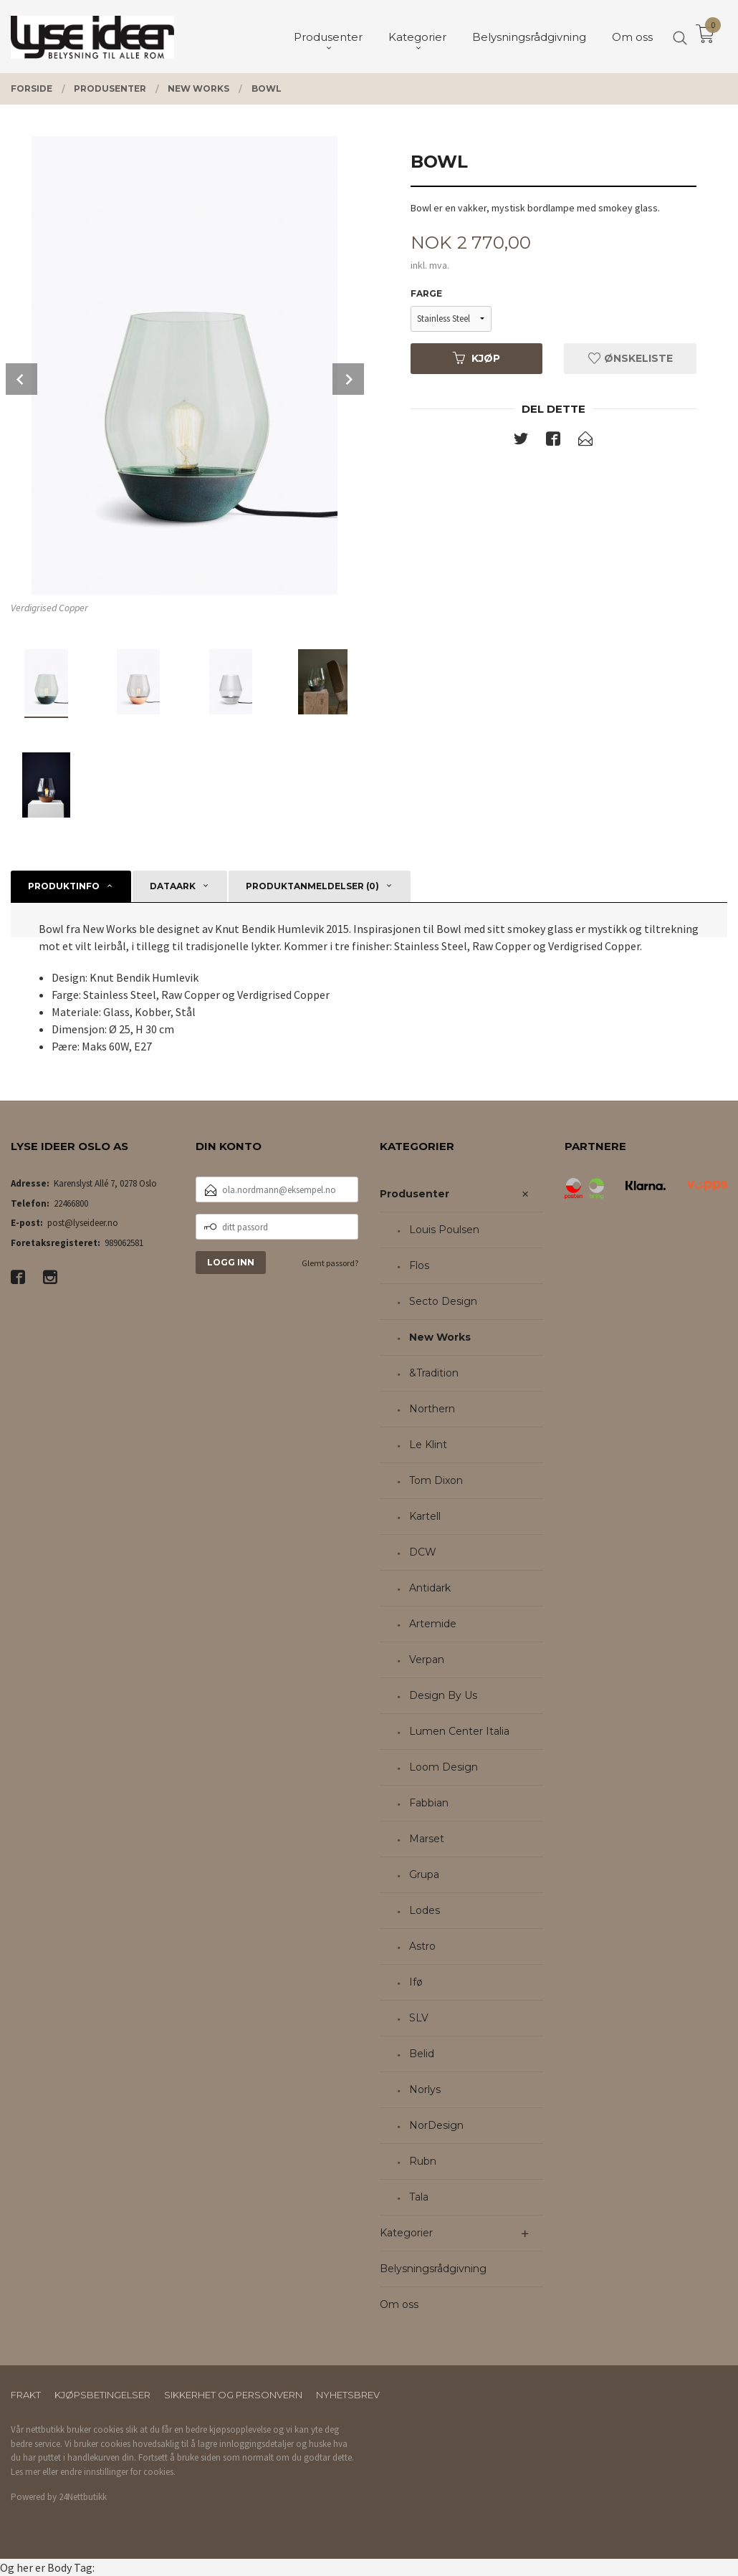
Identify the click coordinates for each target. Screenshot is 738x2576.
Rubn (422, 2161)
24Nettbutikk (83, 2497)
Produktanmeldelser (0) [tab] (312, 886)
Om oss (399, 2304)
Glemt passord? (330, 1263)
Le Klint (428, 1444)
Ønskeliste (630, 358)
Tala (418, 2196)
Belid (421, 2053)
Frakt (26, 2394)
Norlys (425, 2089)
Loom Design (443, 1767)
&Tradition (434, 1372)
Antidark (430, 1587)
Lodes (424, 1910)
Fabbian (429, 1802)
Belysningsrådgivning (433, 2268)
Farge (426, 293)
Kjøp (476, 358)
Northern (432, 1408)
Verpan (426, 1659)
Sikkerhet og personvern (233, 2394)
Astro (422, 1946)
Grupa (424, 1874)
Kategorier (406, 2232)
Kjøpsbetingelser (102, 2394)
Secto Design (443, 1301)
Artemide (432, 1623)
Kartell (425, 1516)
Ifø (416, 1982)
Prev (21, 379)
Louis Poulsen (444, 1229)
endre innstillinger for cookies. (118, 2472)
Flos (419, 1265)
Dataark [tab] (173, 886)
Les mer (25, 2472)
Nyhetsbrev (348, 2394)
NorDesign (436, 2125)
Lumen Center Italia (459, 1731)
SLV (418, 2017)
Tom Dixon (436, 1480)
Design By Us (443, 1695)
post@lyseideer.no (82, 1223)
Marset (426, 1838)
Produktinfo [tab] (64, 886)
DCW (422, 1552)
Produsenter (414, 1193)
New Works (440, 1337)
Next (348, 379)
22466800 (71, 1203)
